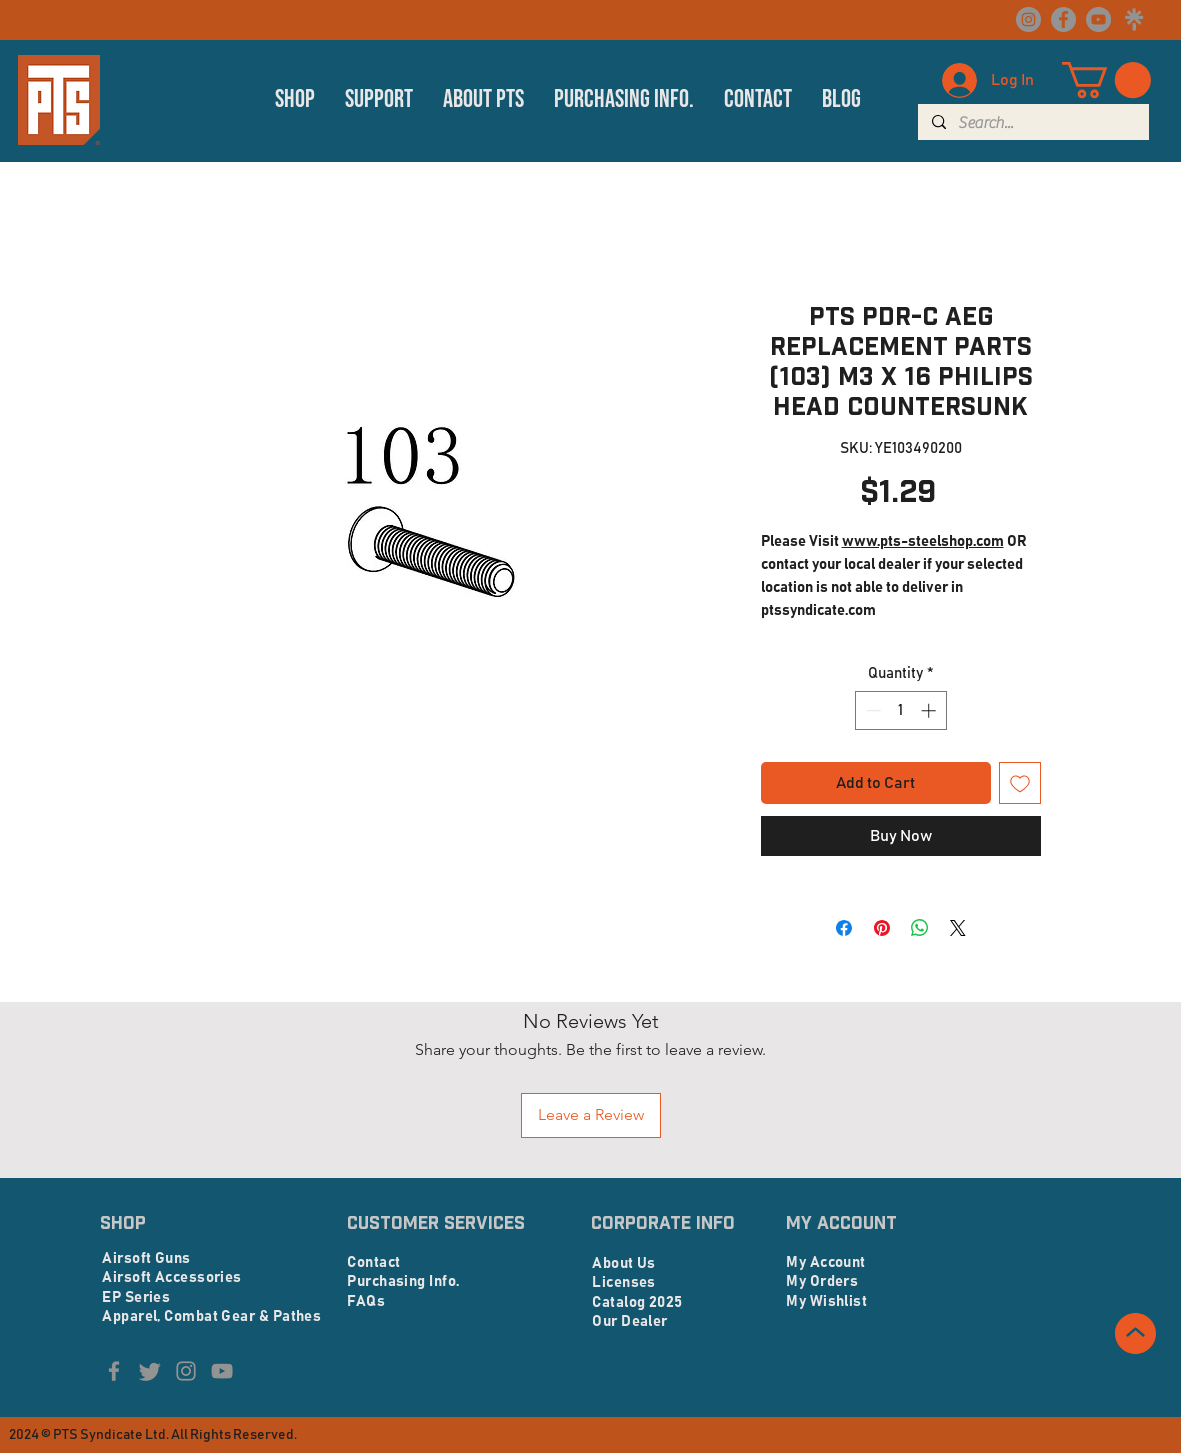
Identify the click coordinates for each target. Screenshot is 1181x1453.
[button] (295, 100)
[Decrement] (871, 710)
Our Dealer (630, 1321)
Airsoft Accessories (172, 1277)
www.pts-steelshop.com (923, 541)
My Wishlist (826, 1301)
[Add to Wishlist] (1020, 783)
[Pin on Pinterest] (882, 928)
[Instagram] (1028, 19)
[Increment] (930, 710)
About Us (624, 1263)
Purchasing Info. (403, 1281)
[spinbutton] (900, 710)
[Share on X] (958, 928)
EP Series (136, 1297)
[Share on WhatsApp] (920, 928)
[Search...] (1032, 123)
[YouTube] (1098, 19)
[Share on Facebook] (844, 928)
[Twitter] (150, 1371)
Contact (373, 1262)
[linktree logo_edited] (1133, 19)
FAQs (366, 1301)
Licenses (624, 1282)
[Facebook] (1063, 19)
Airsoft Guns (146, 1258)
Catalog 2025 (637, 1302)
